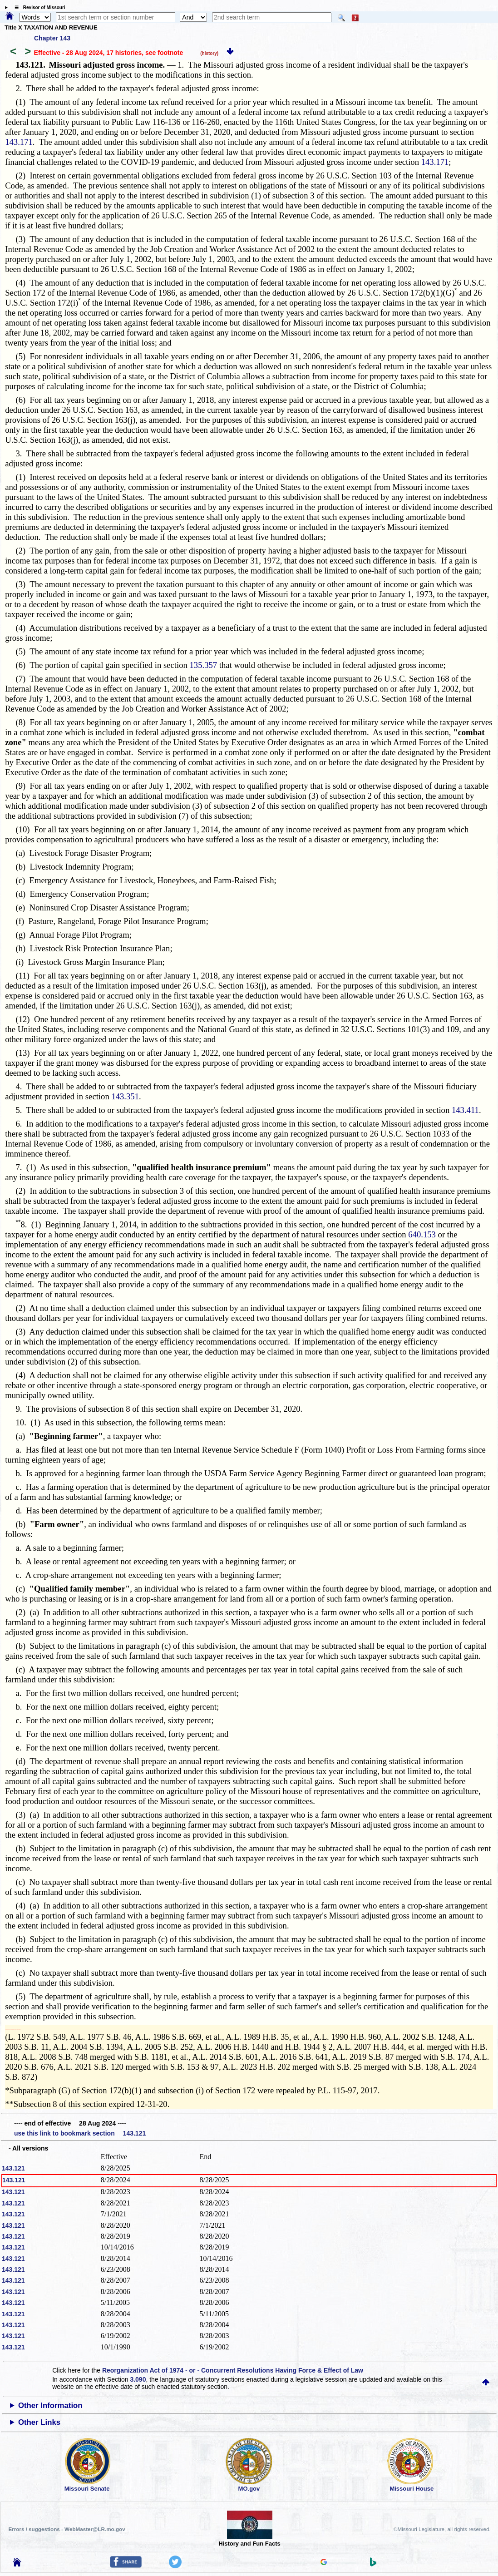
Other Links (39, 2422)
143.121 (13, 2168)
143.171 (19, 142)
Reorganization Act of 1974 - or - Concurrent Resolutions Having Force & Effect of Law (232, 2370)
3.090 (138, 2379)
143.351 (125, 1096)
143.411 (465, 1110)
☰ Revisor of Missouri (37, 7)
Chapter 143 (52, 38)
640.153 (422, 1234)
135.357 (203, 665)
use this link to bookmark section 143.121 (80, 2133)
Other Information (50, 2405)
